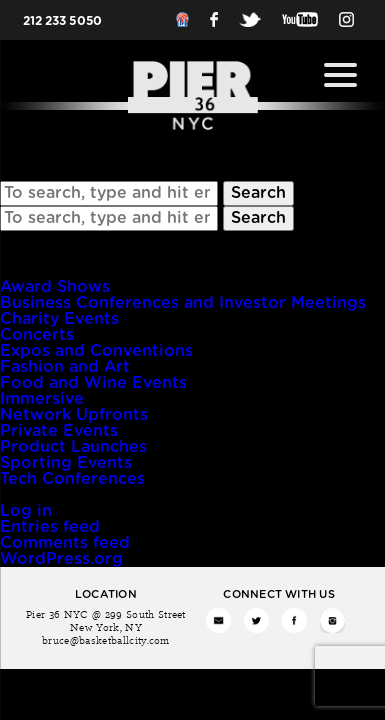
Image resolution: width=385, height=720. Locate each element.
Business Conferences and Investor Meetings (183, 303)
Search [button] (258, 193)
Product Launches (73, 447)
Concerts (37, 335)
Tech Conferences (72, 479)
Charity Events (59, 319)
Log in (26, 511)
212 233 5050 (62, 21)
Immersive (42, 399)
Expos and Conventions (96, 351)
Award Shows (55, 287)
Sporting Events (66, 463)
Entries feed (50, 527)
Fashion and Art (65, 367)
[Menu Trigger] (341, 75)
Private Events (59, 431)
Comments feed (65, 543)
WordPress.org (61, 559)
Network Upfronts (74, 415)
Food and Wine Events (93, 383)
